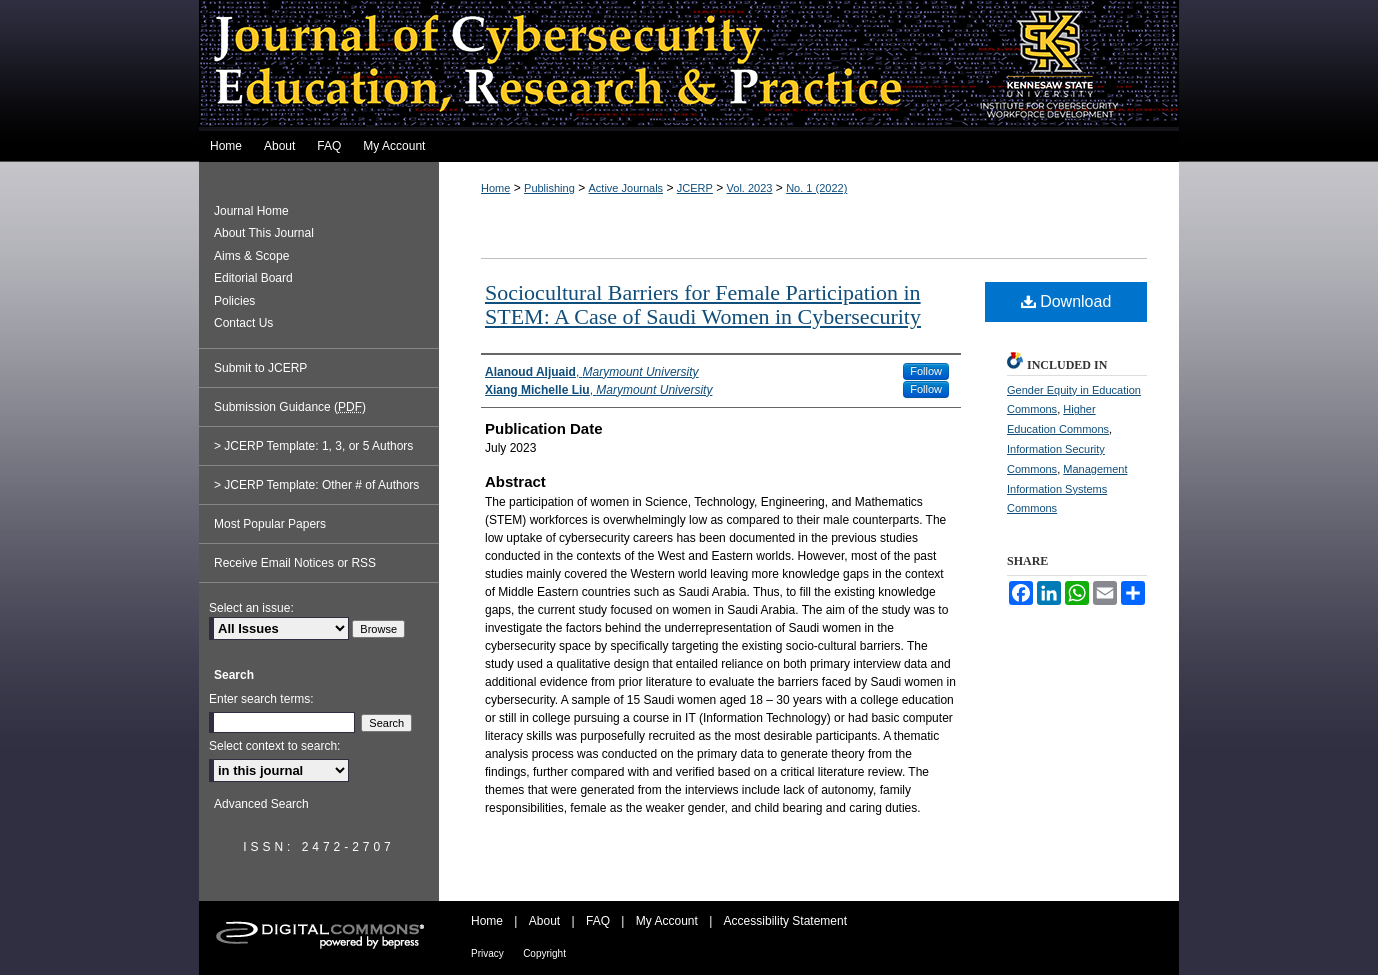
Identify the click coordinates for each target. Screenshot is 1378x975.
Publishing (549, 188)
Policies (234, 301)
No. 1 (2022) (816, 188)
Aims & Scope (251, 256)
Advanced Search (261, 804)
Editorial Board (253, 278)
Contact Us (243, 323)
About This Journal (264, 233)
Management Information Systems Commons (1067, 489)
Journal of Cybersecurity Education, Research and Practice (689, 65)
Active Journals (626, 188)
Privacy (487, 953)
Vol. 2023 (750, 188)
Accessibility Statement (785, 921)
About (544, 921)
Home (495, 188)
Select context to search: (274, 746)
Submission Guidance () (290, 407)
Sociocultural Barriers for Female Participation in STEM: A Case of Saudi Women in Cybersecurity (703, 304)
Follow (926, 371)
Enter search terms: (261, 699)
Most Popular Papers (270, 524)
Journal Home (251, 211)
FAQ (598, 921)
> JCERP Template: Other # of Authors (316, 485)
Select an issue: (251, 608)
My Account (667, 921)
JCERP (695, 188)
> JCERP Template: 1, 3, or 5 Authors (313, 446)
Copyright (544, 953)
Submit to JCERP (260, 368)
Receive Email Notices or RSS (295, 563)
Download (1066, 301)
